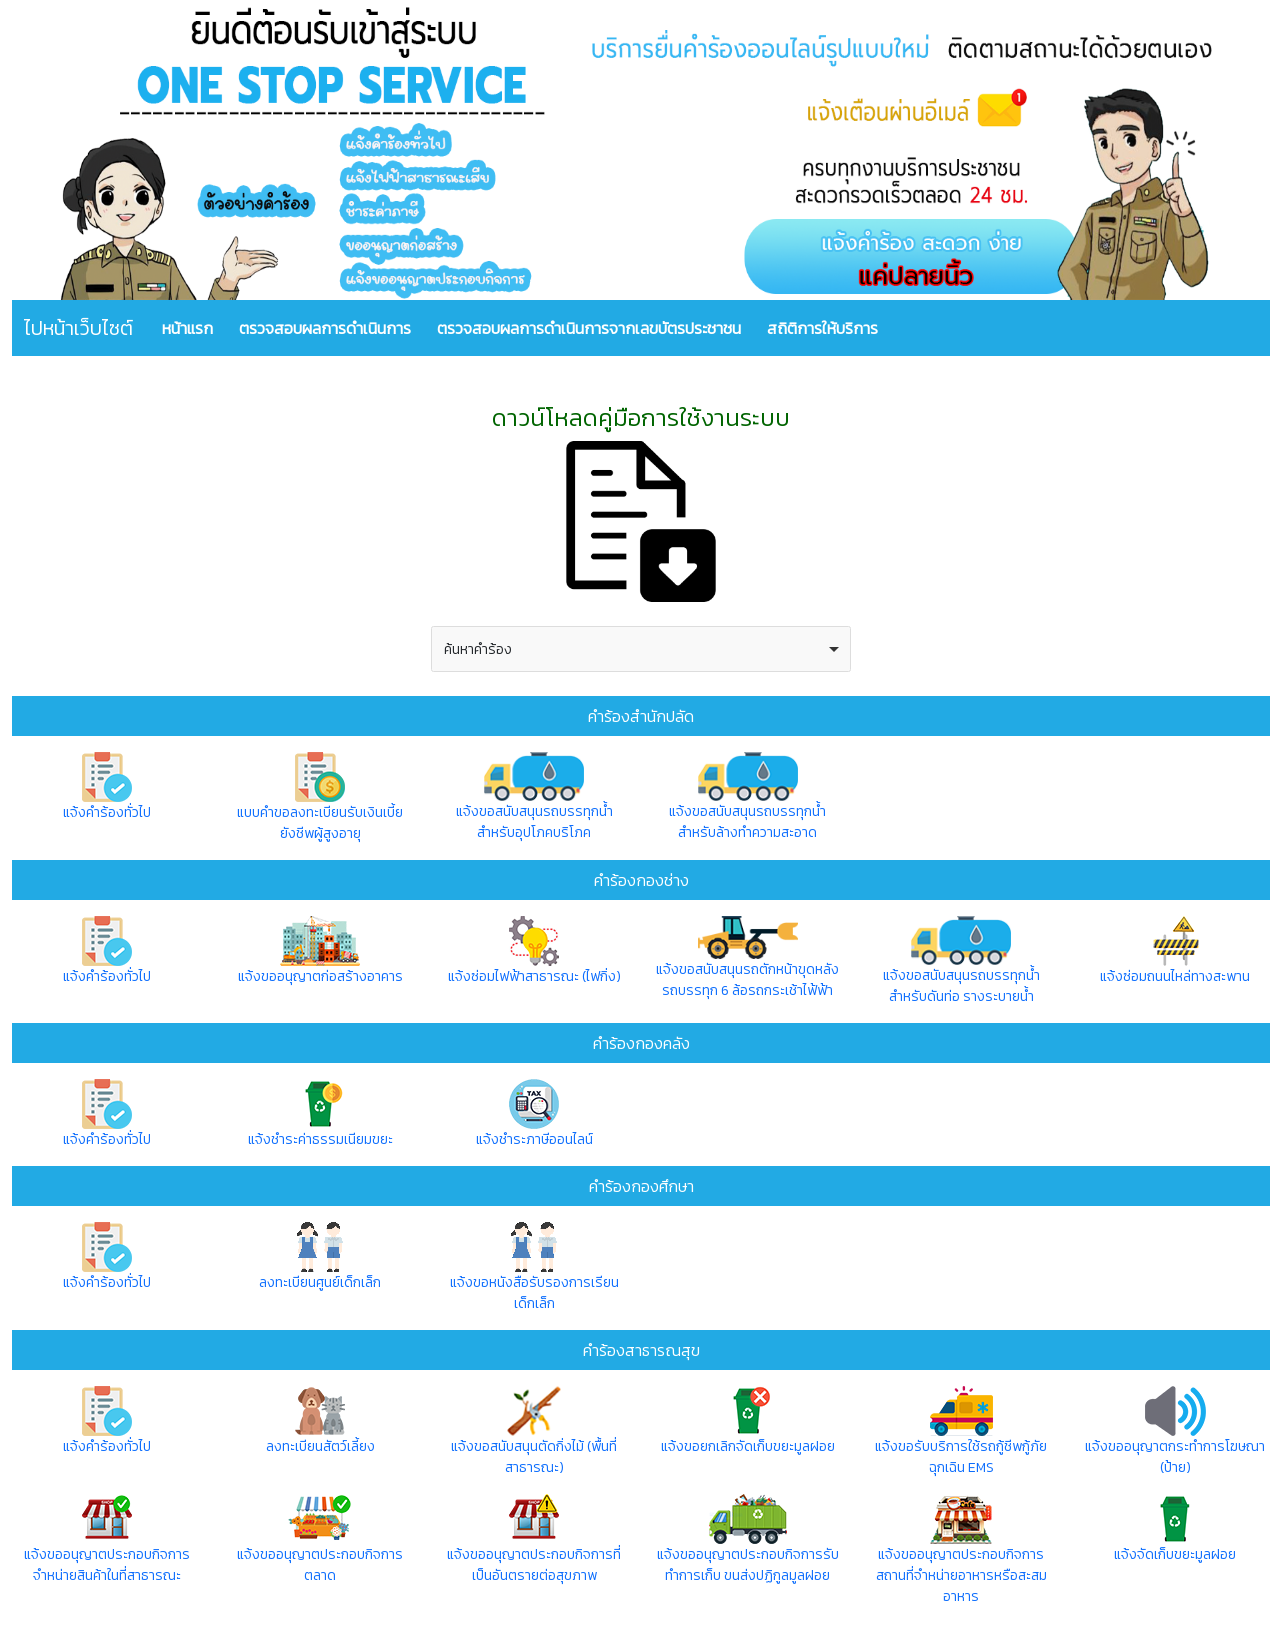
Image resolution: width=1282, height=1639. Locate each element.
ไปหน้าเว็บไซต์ (78, 328)
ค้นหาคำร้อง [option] (478, 649)
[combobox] (640, 649)
